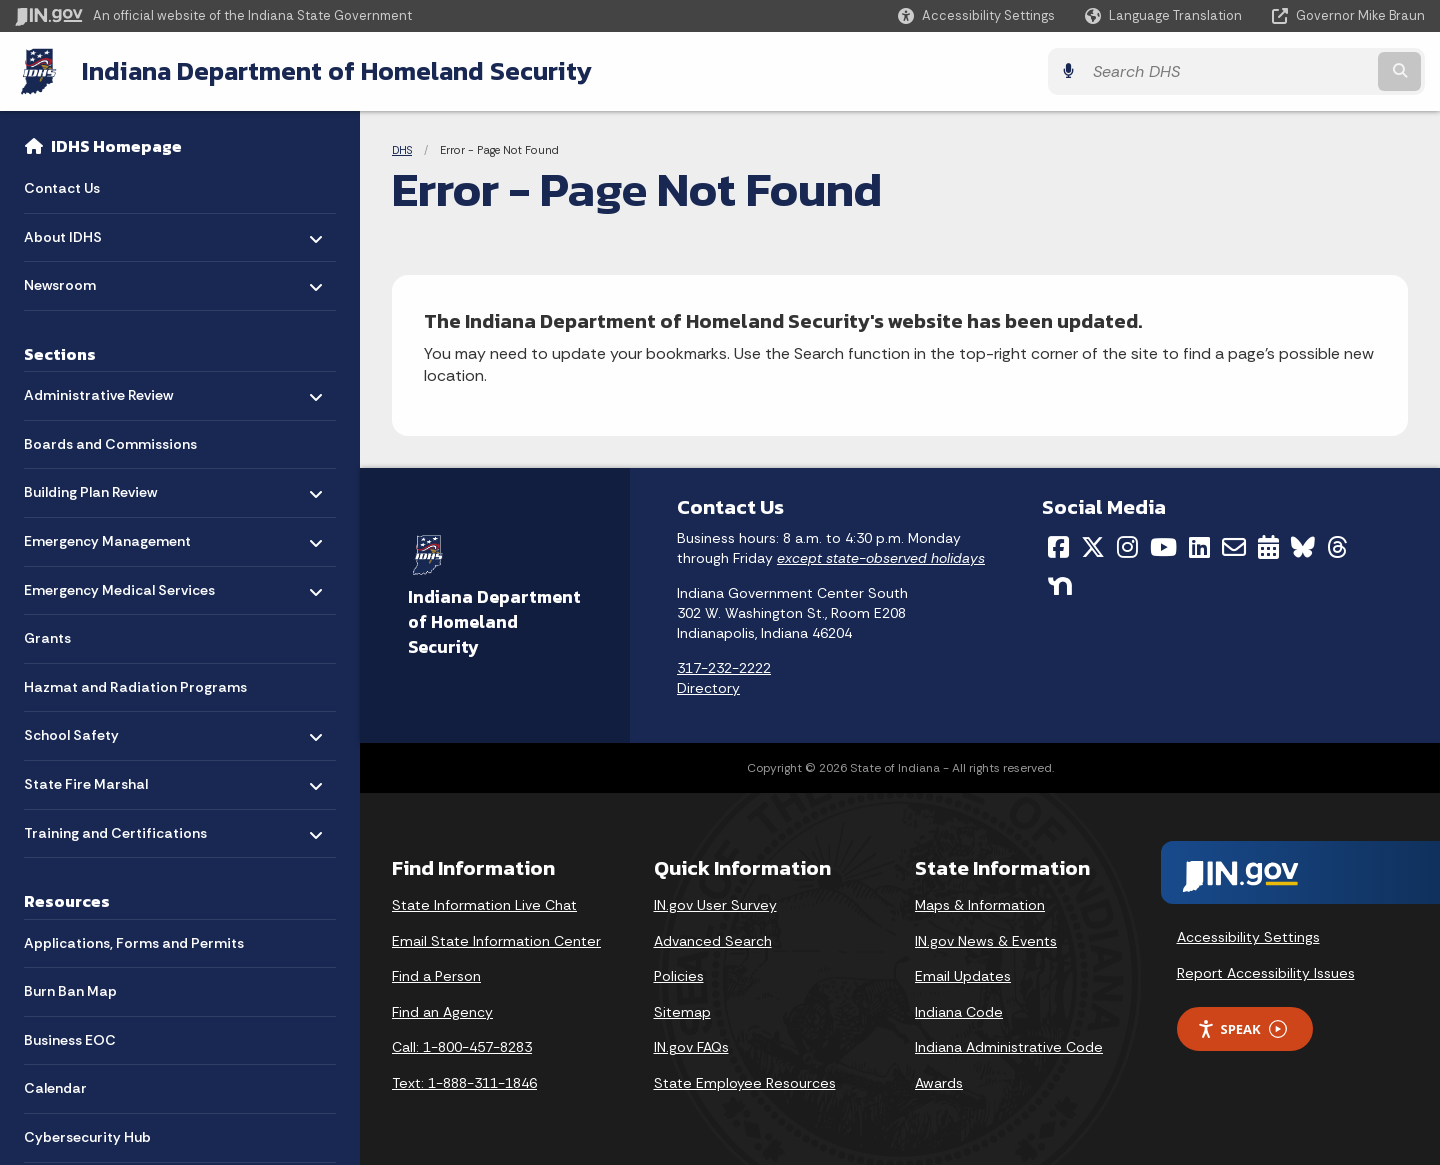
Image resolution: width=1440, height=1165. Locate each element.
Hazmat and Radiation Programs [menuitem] (135, 687)
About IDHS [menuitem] (82, 232)
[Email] (1234, 547)
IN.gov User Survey (715, 905)
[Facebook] (1058, 547)
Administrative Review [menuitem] (98, 390)
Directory (708, 687)
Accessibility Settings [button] (1248, 937)
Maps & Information (980, 905)
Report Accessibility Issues (1266, 972)
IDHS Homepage (116, 146)
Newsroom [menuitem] (82, 280)
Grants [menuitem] (47, 639)
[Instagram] (1127, 547)
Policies (679, 976)
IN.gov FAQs (691, 1047)
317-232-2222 (724, 668)
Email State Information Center (496, 940)
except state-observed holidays (881, 557)
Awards (939, 1083)
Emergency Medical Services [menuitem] (119, 585)
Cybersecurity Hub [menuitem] (87, 1137)
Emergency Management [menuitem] (107, 536)
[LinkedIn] (1199, 547)
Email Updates (963, 976)
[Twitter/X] (1093, 547)
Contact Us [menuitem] (62, 188)
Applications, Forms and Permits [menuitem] (134, 943)
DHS (402, 150)
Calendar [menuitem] (55, 1089)
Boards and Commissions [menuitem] (110, 444)
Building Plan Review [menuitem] (90, 487)
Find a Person (436, 976)
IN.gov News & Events (986, 940)
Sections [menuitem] (60, 354)
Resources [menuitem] (67, 902)
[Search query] (1252, 71)
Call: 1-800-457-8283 (462, 1047)
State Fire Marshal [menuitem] (86, 779)
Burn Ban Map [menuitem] (70, 991)
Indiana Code (959, 1011)
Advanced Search (713, 940)
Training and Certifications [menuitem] (115, 828)
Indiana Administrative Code (1009, 1047)
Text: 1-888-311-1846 (464, 1083)
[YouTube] (1163, 547)
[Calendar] (1268, 547)
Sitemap (682, 1011)
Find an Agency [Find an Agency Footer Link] (442, 1011)
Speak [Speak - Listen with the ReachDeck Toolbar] (1242, 1028)
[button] (976, 15)
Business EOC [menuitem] (70, 1040)
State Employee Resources (745, 1083)
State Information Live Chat (484, 905)
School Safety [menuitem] (82, 730)
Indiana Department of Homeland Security (337, 71)
